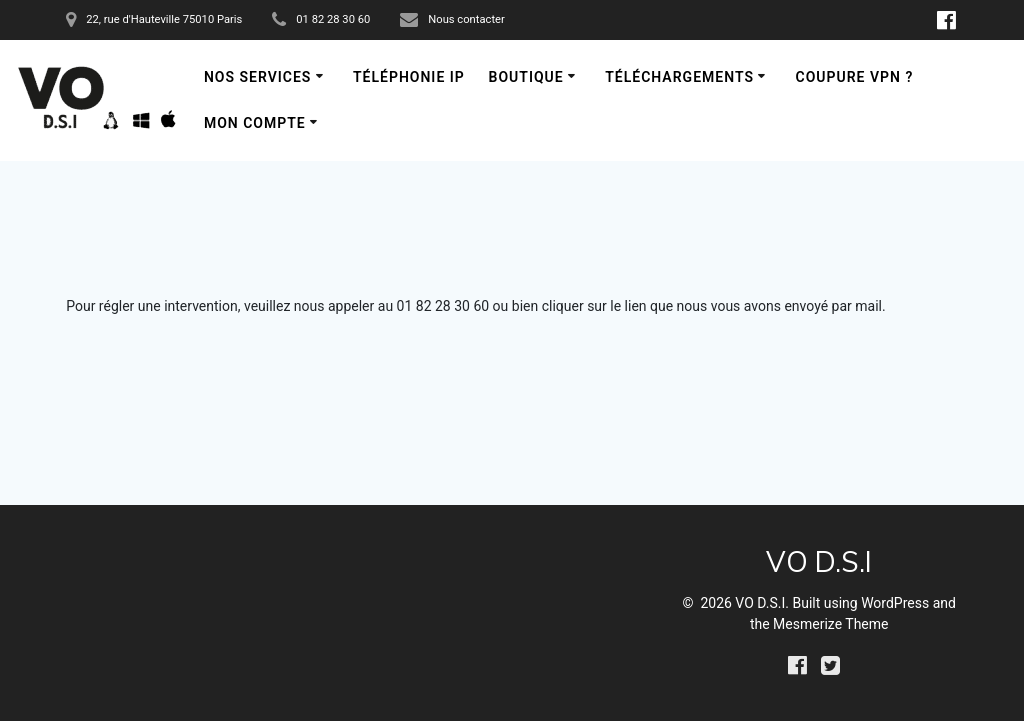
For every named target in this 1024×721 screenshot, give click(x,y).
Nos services (258, 77)
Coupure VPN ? (854, 77)
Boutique (526, 77)
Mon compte (255, 123)
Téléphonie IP (409, 77)
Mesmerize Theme (830, 624)
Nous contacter (466, 19)
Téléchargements (679, 77)
